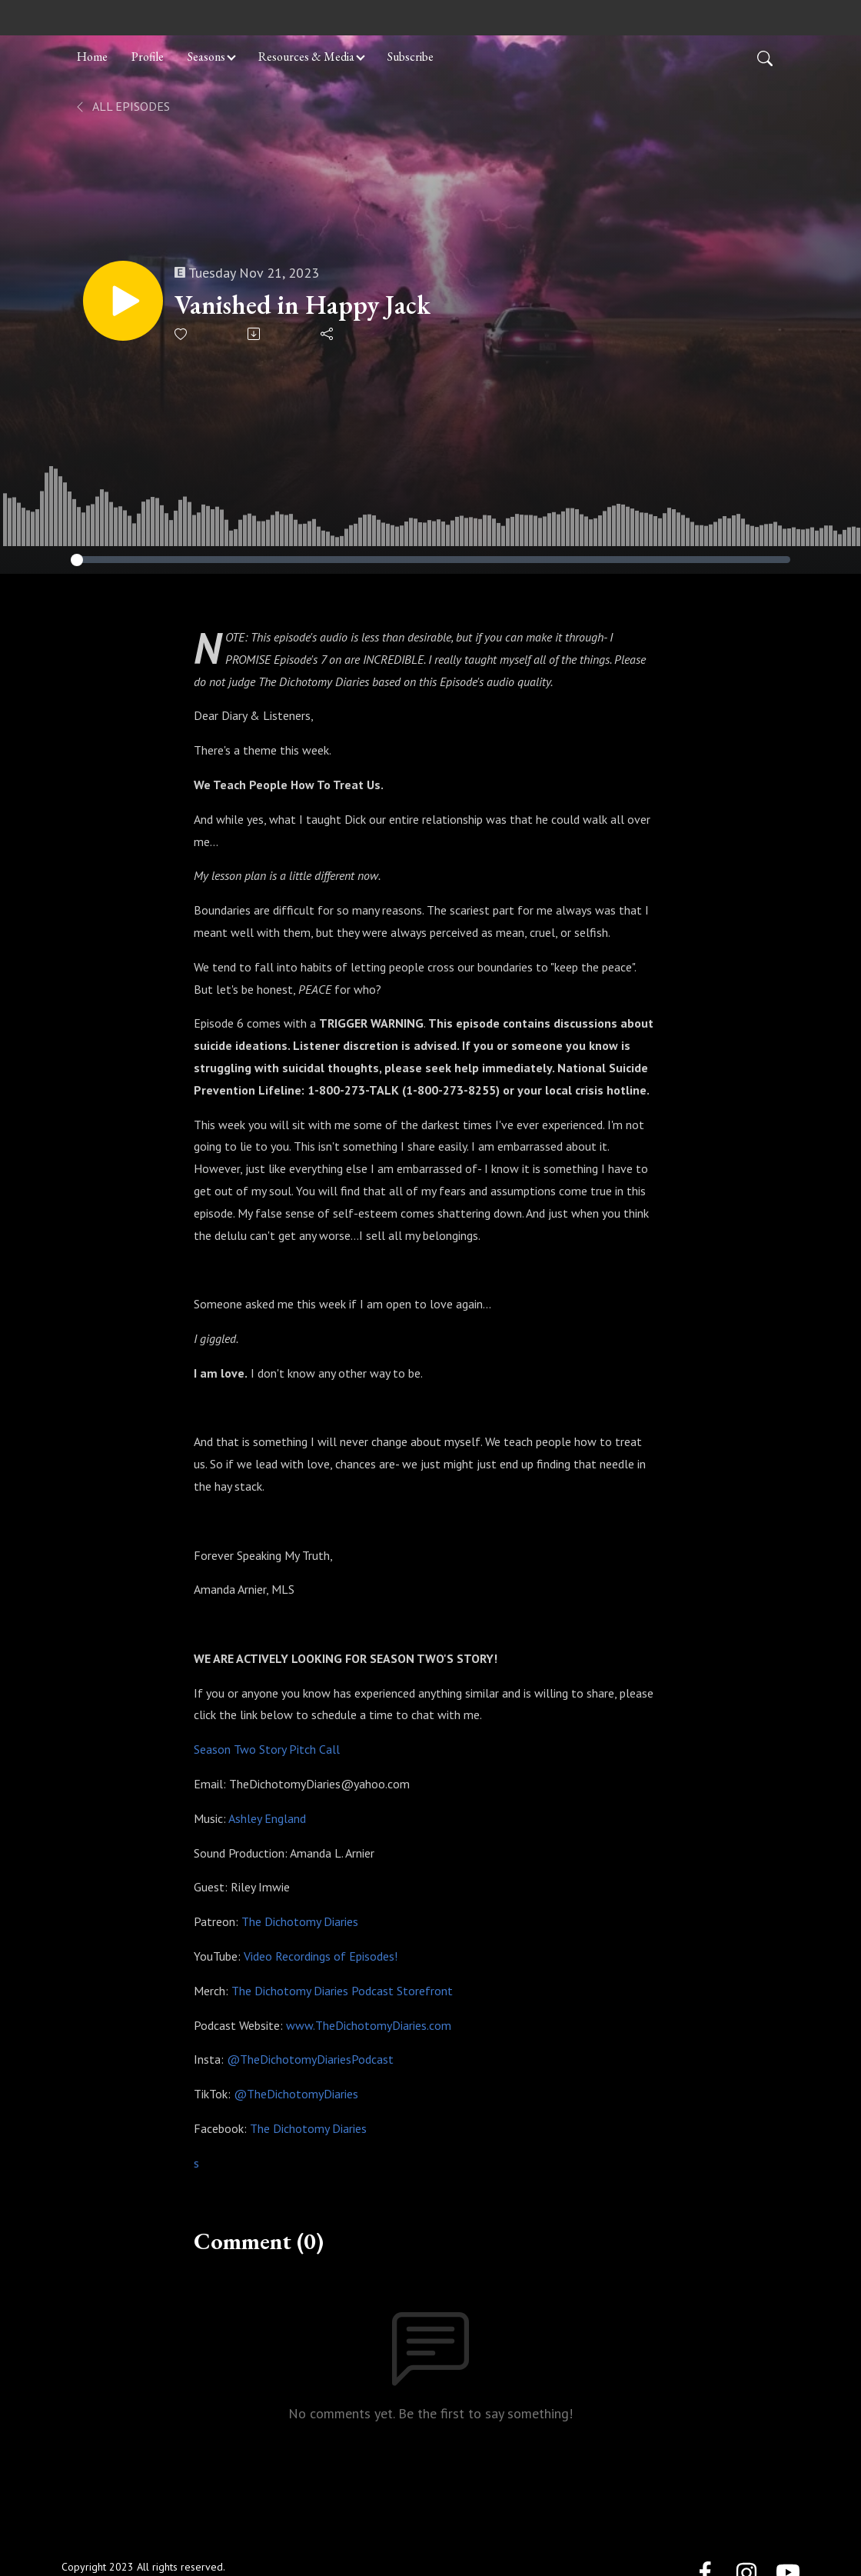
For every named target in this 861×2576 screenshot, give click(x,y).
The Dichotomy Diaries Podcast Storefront (342, 1990)
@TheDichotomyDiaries (296, 2093)
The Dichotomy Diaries (299, 1921)
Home (92, 56)
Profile (147, 56)
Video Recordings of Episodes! (320, 1956)
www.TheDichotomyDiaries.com (368, 2025)
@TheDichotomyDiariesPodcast (310, 2059)
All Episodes (122, 106)
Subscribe (410, 56)
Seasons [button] (206, 56)
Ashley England (266, 1818)
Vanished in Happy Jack (302, 305)
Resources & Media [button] (306, 56)
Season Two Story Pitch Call (267, 1749)
